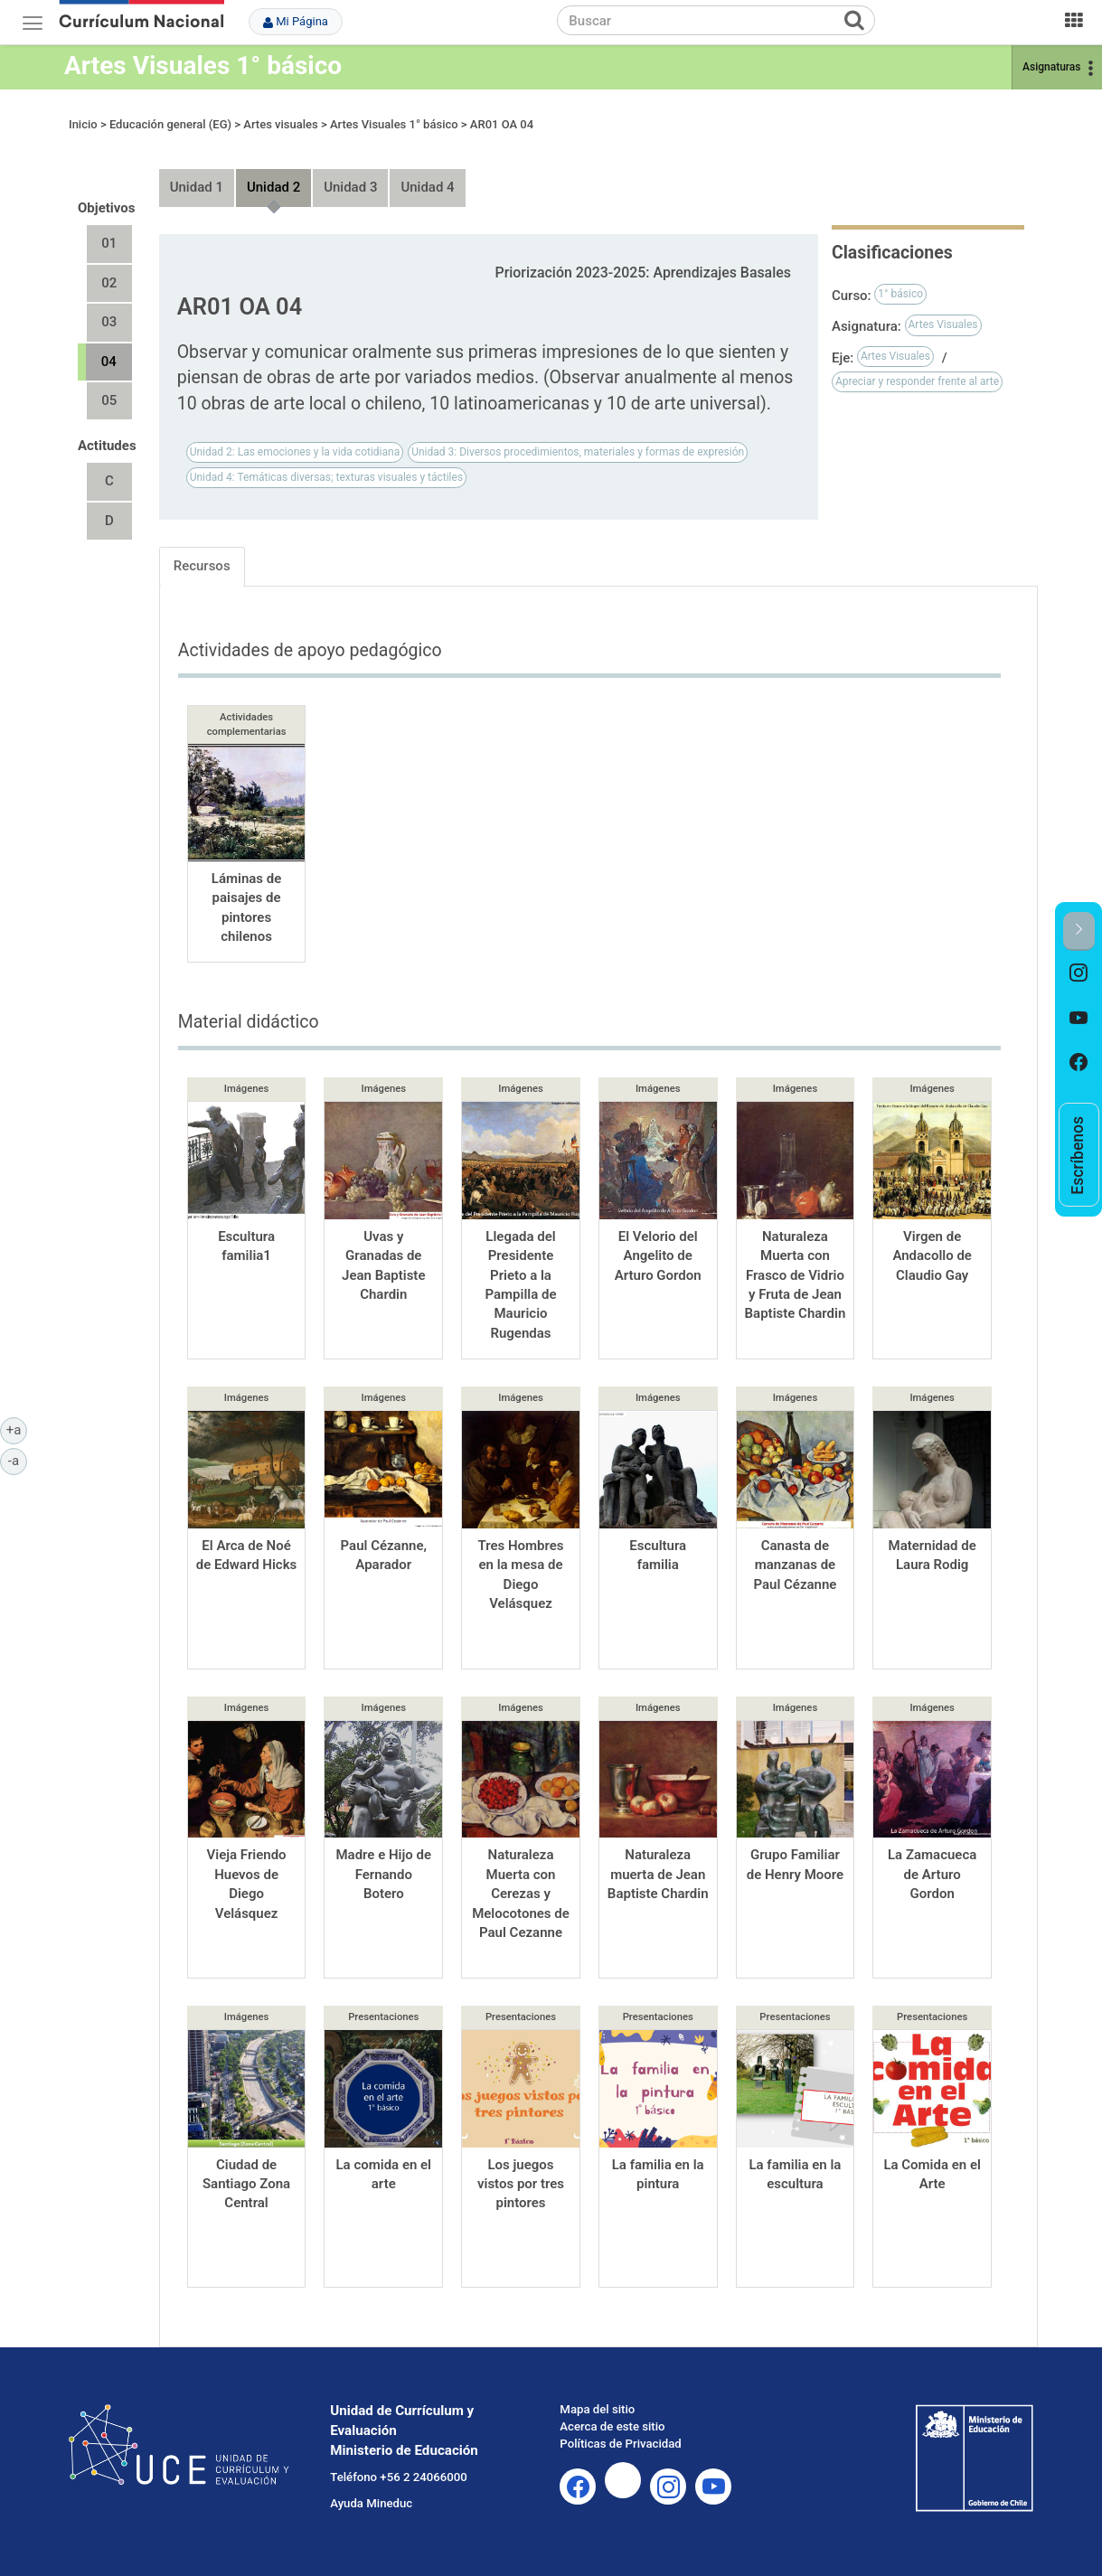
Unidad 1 (196, 187)
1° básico (900, 293)
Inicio (83, 124)
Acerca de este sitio (612, 2426)
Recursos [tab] (202, 566)
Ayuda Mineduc (371, 2503)
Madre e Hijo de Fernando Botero (383, 1874)
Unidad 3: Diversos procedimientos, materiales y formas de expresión (577, 452)
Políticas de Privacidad (620, 2443)
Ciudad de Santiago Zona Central (246, 2184)
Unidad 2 (273, 187)
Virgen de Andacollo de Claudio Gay (932, 1255)
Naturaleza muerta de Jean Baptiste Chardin (658, 1874)
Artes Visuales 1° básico (203, 65)
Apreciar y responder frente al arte (917, 381)
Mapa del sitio (597, 2409)
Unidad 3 (350, 187)
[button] (1079, 931)
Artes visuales (280, 124)
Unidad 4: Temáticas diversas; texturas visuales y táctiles (326, 477)
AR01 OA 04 (501, 124)
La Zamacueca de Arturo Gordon (932, 1874)
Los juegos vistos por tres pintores (520, 2184)
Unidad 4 (427, 187)
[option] (1079, 973)
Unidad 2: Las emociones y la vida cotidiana (295, 452)
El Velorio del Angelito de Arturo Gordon (658, 1255)
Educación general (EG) (170, 124)
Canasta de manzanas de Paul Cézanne (794, 1565)
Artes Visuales (943, 324)
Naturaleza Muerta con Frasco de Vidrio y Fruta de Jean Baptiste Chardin (795, 1275)
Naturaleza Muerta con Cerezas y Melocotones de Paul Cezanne (521, 1894)
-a (17, 1460)
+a (16, 1429)
